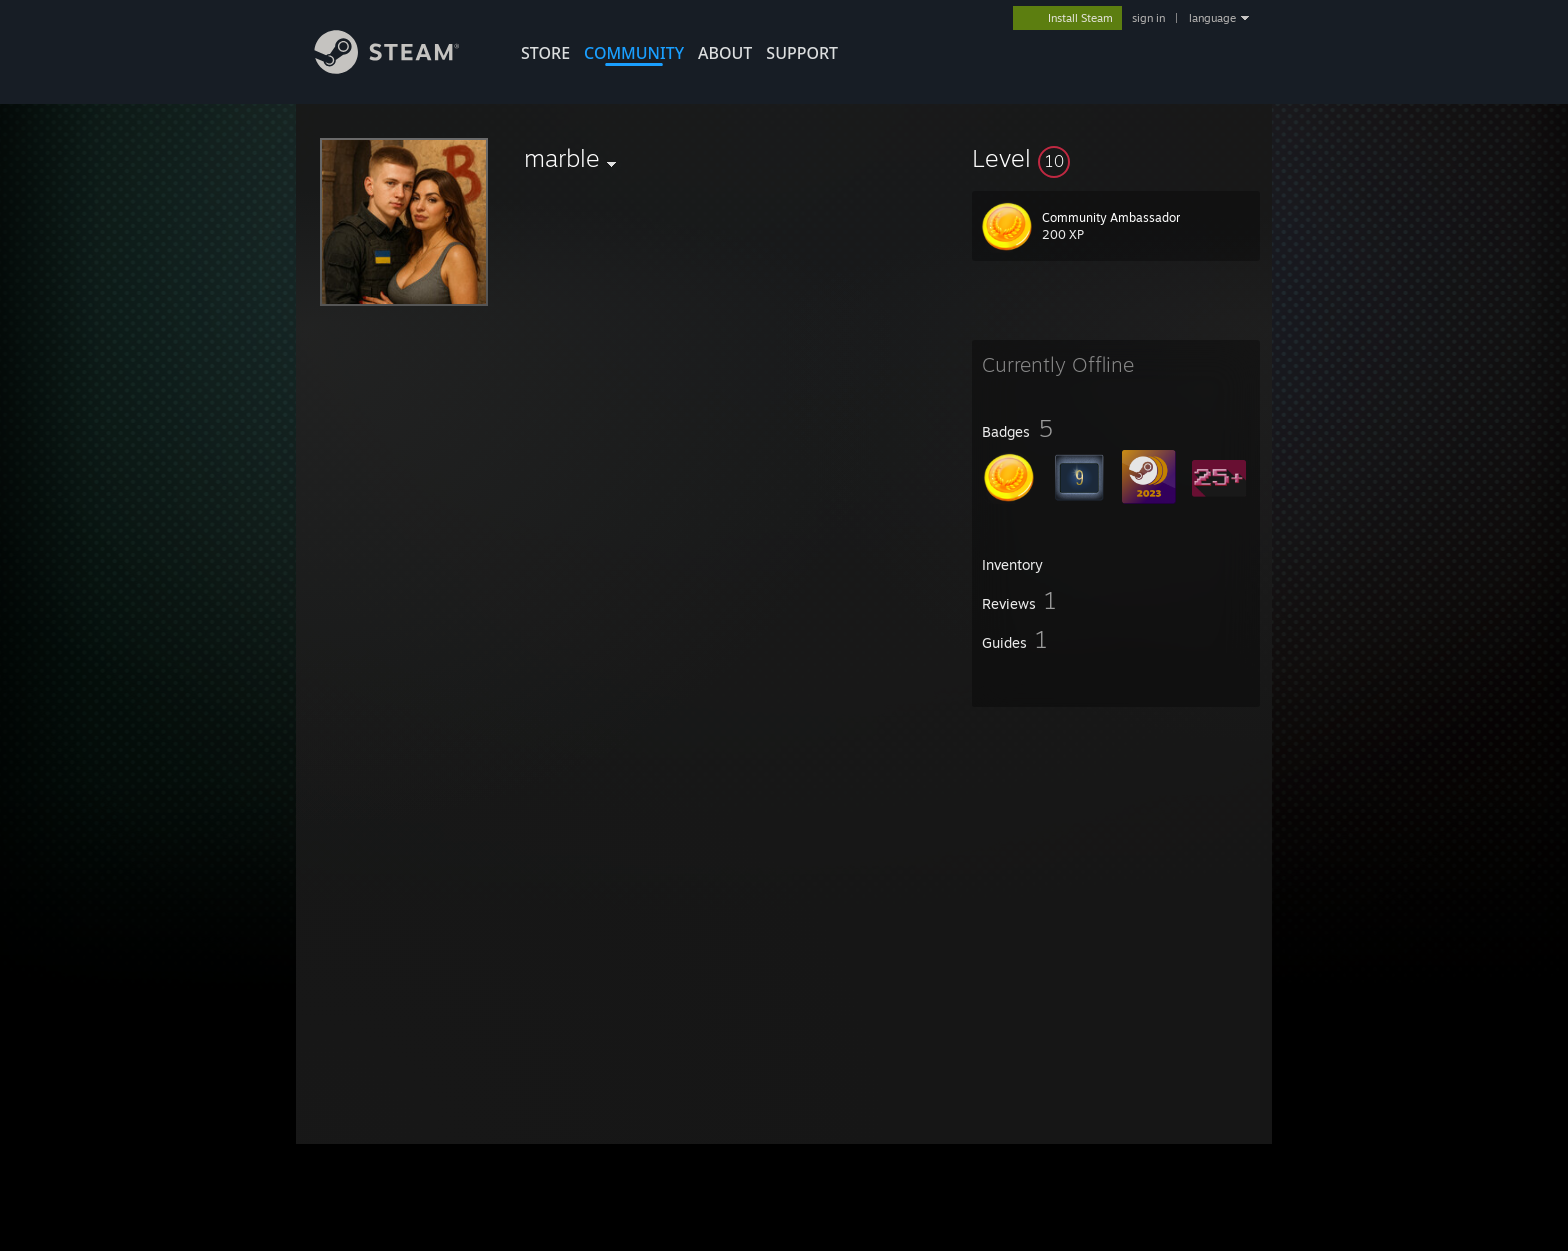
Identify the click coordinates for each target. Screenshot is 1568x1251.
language (1212, 18)
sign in (1148, 18)
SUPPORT (802, 53)
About (725, 53)
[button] (1116, 158)
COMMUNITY (634, 53)
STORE (545, 53)
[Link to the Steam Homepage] (402, 68)
